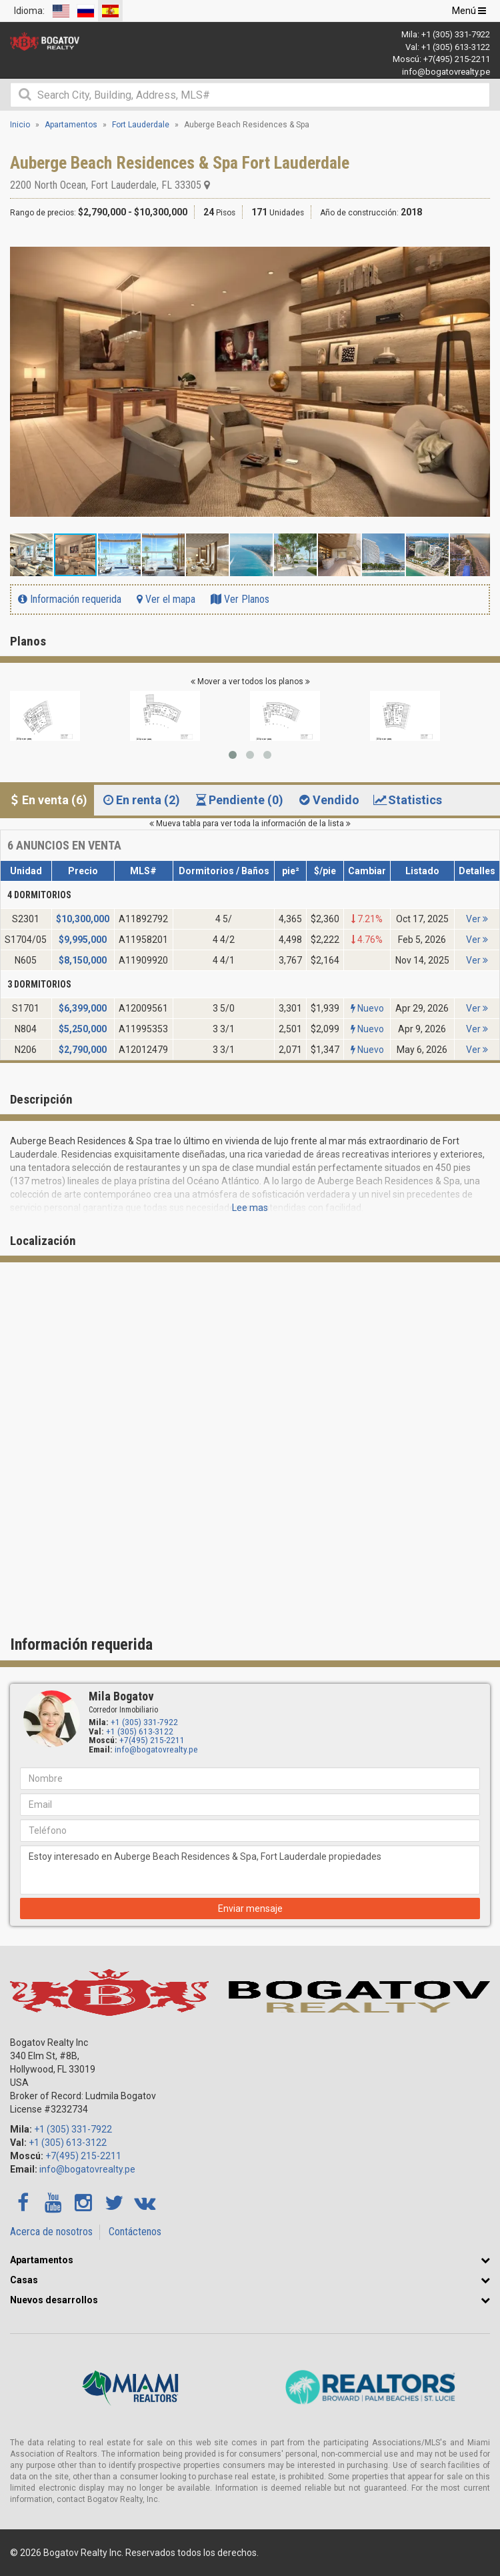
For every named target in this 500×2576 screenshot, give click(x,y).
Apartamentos (41, 2260)
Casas (24, 2280)
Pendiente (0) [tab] (238, 800)
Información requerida (69, 599)
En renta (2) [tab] (140, 800)
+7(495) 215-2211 (456, 59)
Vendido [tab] (328, 800)
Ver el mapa (166, 599)
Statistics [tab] (407, 800)
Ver (477, 919)
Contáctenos (135, 2231)
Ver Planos (240, 599)
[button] (478, 244)
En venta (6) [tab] (47, 800)
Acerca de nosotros (51, 2231)
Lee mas (250, 1207)
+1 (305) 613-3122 (455, 47)
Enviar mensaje (250, 1908)
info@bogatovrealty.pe (446, 72)
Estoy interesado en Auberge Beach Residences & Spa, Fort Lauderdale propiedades (250, 1869)
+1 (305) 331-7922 (455, 34)
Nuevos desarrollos (54, 2300)
